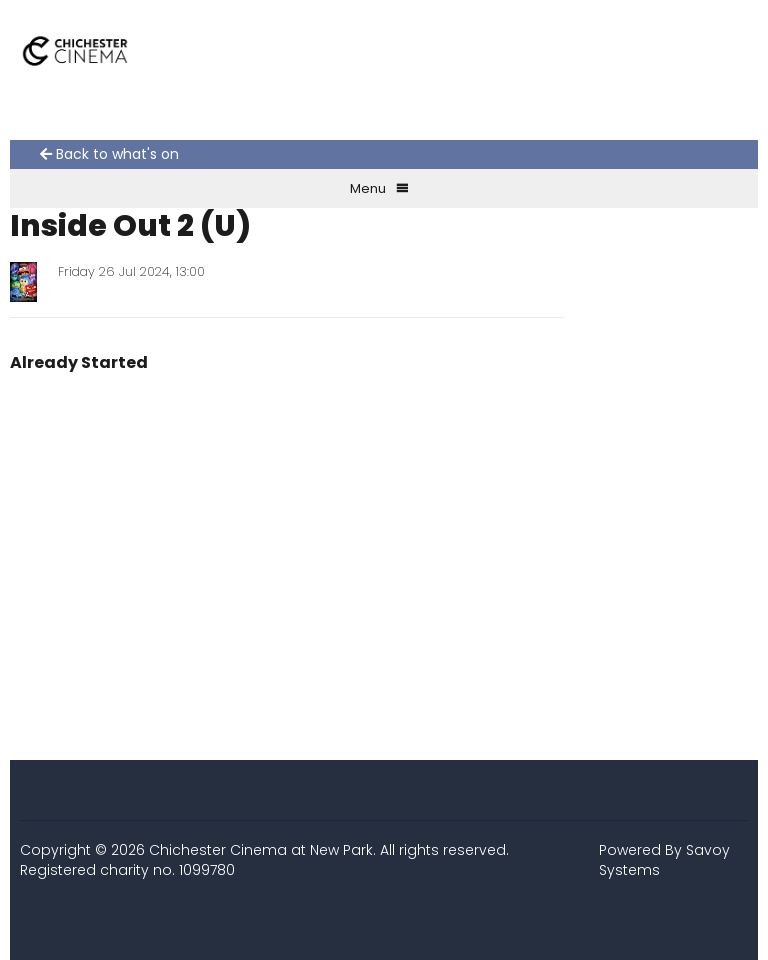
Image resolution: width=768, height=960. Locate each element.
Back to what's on (109, 154)
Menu (379, 188)
